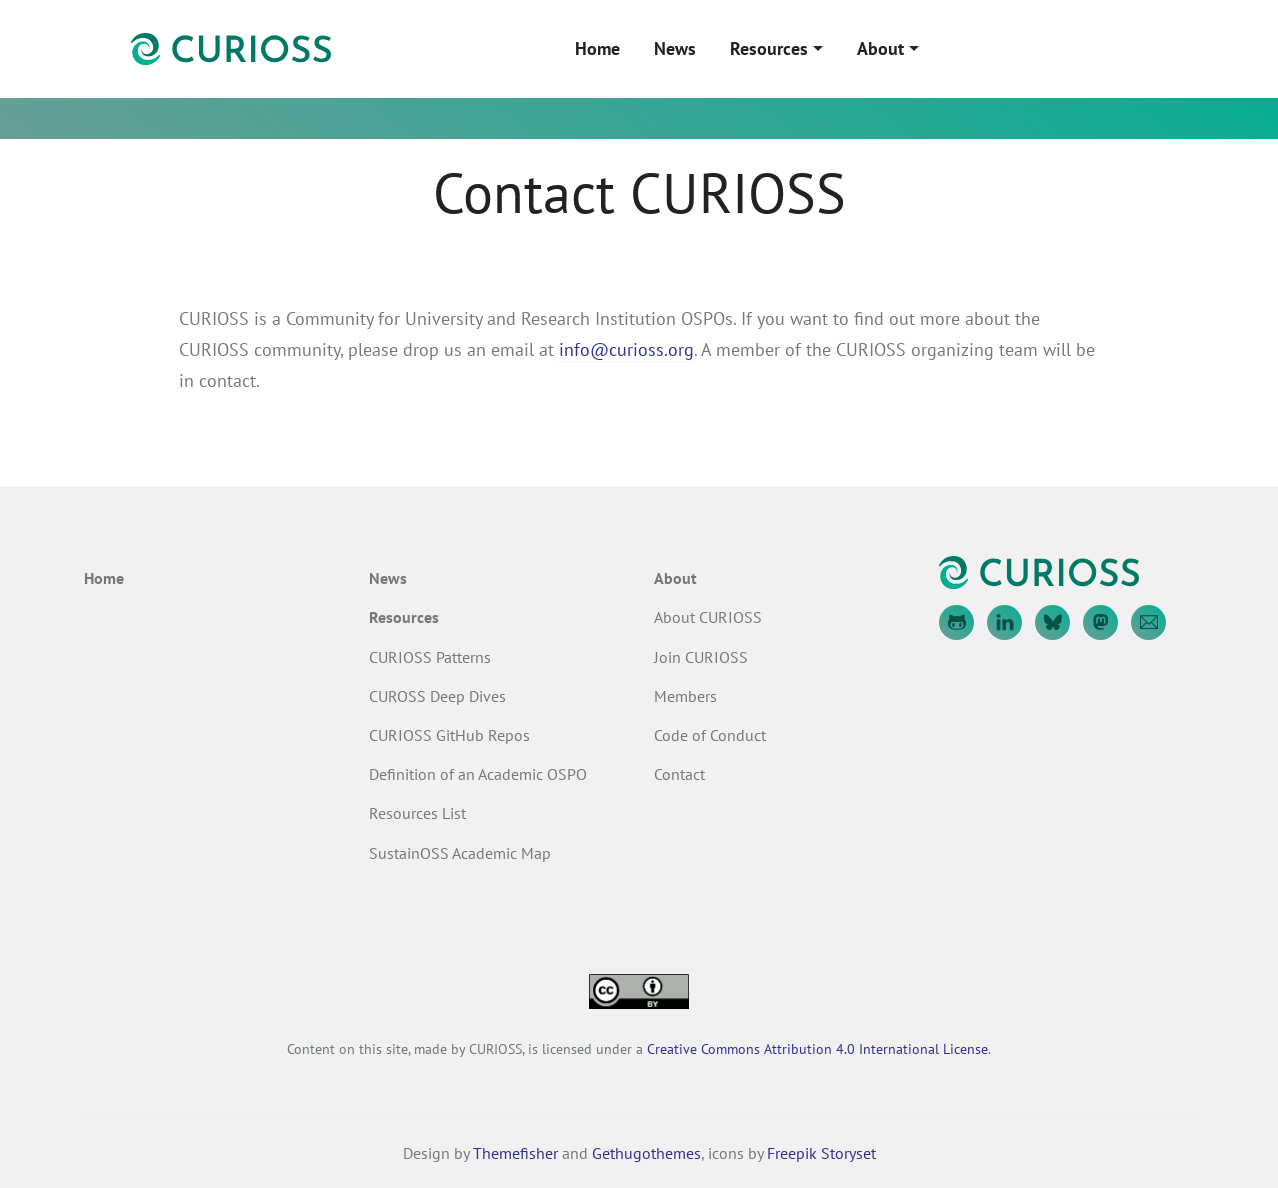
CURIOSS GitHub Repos (449, 735)
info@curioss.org (626, 349)
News (675, 48)
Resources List (417, 813)
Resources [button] (769, 48)
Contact (679, 774)
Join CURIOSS (701, 657)
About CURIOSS (708, 617)
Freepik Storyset (821, 1153)
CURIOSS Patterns (430, 657)
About (675, 578)
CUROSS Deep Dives (437, 696)
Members (685, 696)
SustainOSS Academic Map (460, 853)
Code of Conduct (710, 735)
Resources (404, 617)
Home (597, 48)
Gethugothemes (646, 1153)
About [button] (880, 48)
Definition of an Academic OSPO (478, 774)
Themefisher (515, 1153)
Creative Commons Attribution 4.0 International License (817, 1048)
